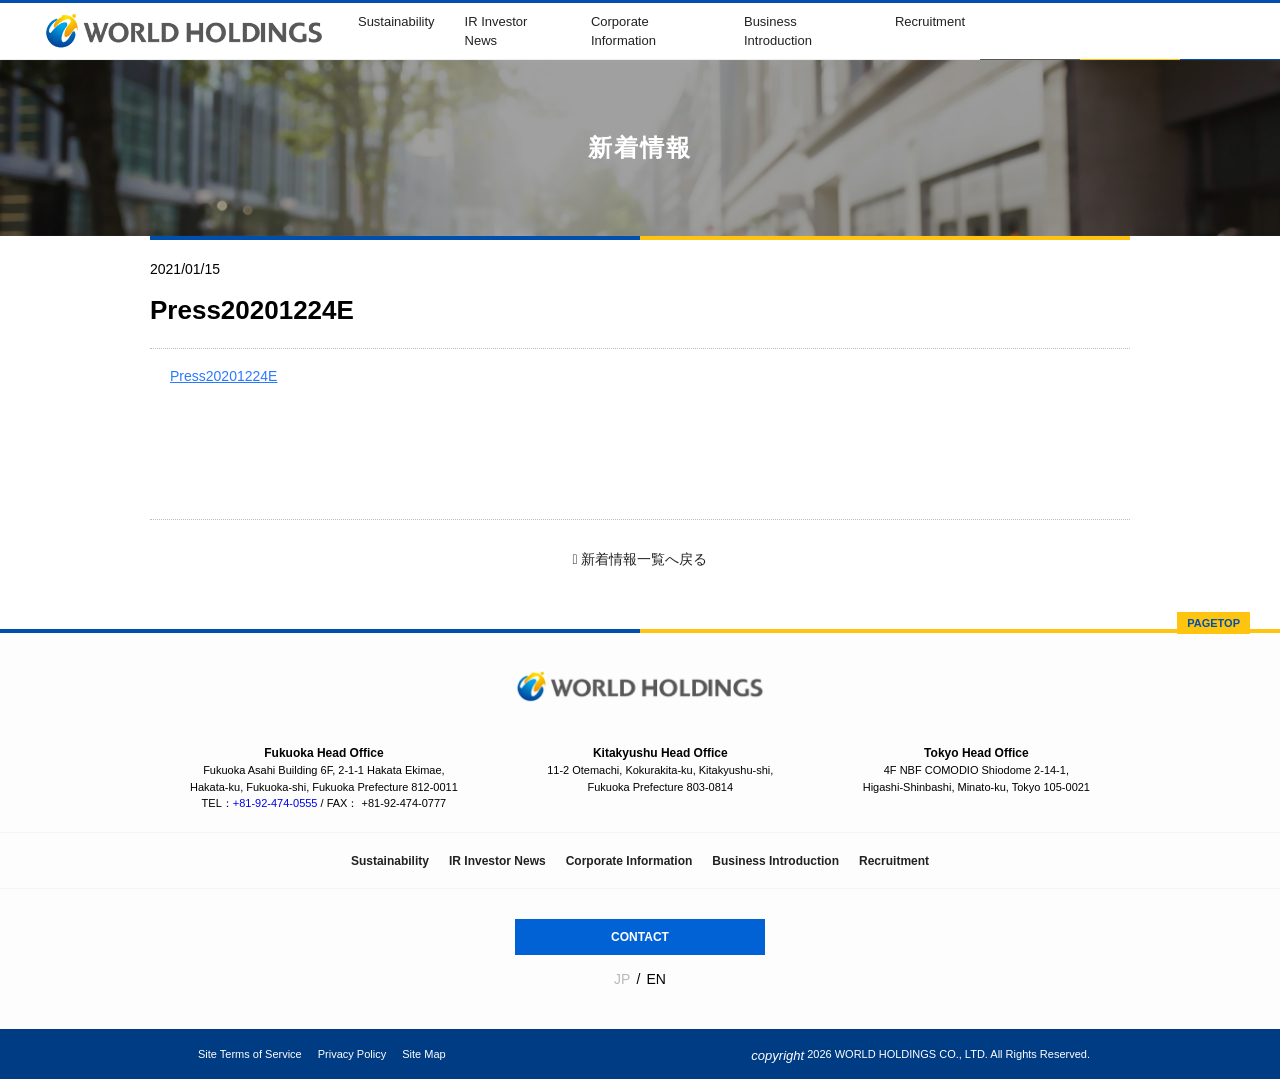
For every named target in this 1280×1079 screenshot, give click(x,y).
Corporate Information (629, 861)
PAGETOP (1213, 623)
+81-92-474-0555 (275, 803)
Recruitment (930, 21)
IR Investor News (497, 861)
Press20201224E (223, 376)
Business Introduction (775, 861)
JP (622, 979)
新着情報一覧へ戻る (639, 559)
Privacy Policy (352, 1054)
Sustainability (396, 21)
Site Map (423, 1054)
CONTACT (640, 937)
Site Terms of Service (250, 1054)
